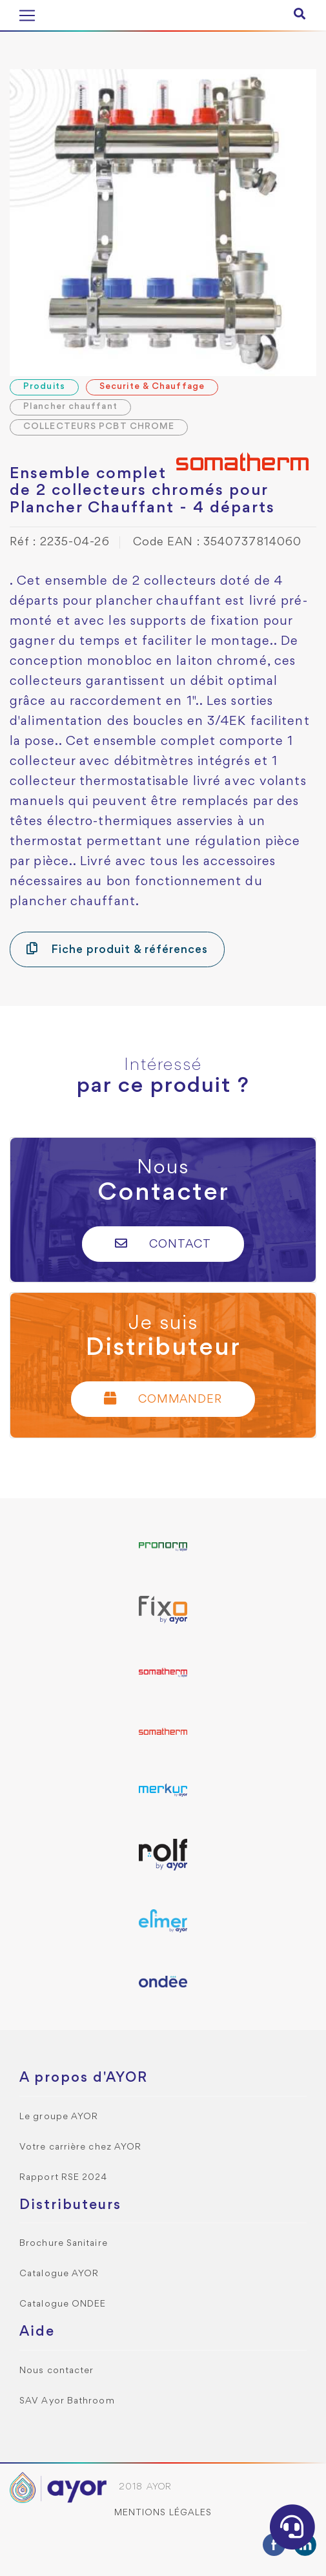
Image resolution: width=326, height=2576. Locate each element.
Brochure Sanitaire (63, 2243)
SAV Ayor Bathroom (67, 2401)
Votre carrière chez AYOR (80, 2147)
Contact (163, 1243)
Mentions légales (163, 2513)
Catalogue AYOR (59, 2274)
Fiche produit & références (117, 949)
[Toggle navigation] (27, 15)
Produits (44, 386)
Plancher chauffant (70, 407)
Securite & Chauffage (152, 386)
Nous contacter (56, 2371)
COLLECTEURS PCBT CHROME (98, 427)
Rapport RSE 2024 (63, 2177)
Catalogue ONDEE (63, 2304)
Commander (163, 1398)
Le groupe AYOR (58, 2117)
